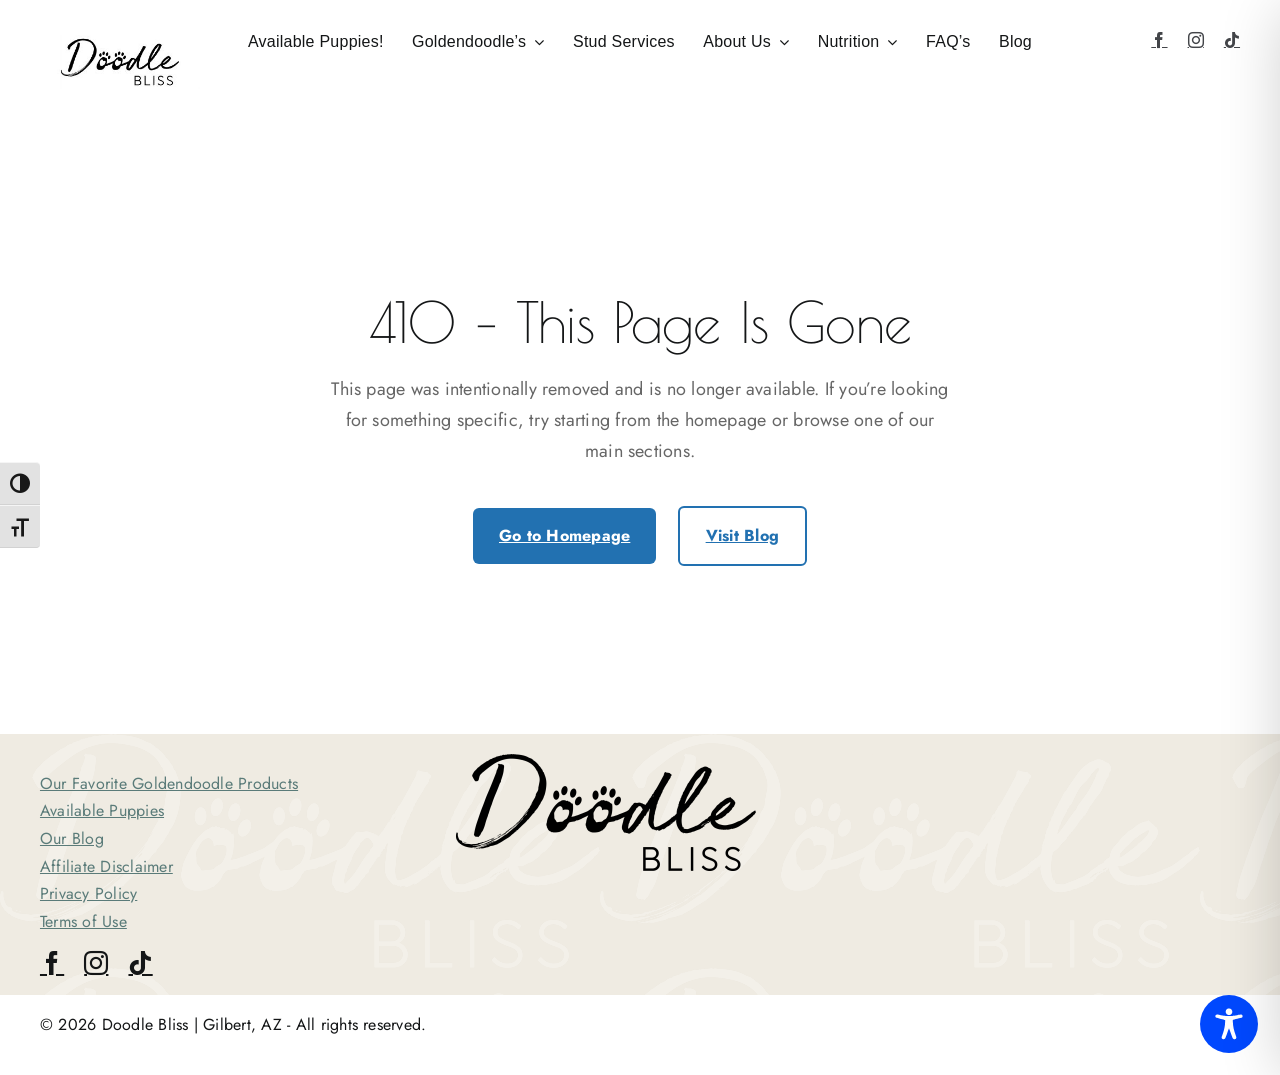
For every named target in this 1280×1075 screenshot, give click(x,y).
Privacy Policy (88, 893)
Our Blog (72, 838)
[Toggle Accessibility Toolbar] (1229, 1024)
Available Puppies (102, 810)
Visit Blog (742, 535)
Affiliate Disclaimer (106, 866)
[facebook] (1159, 40)
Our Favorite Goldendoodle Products (169, 783)
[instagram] (1196, 40)
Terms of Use (83, 921)
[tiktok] (1232, 40)
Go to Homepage (564, 535)
